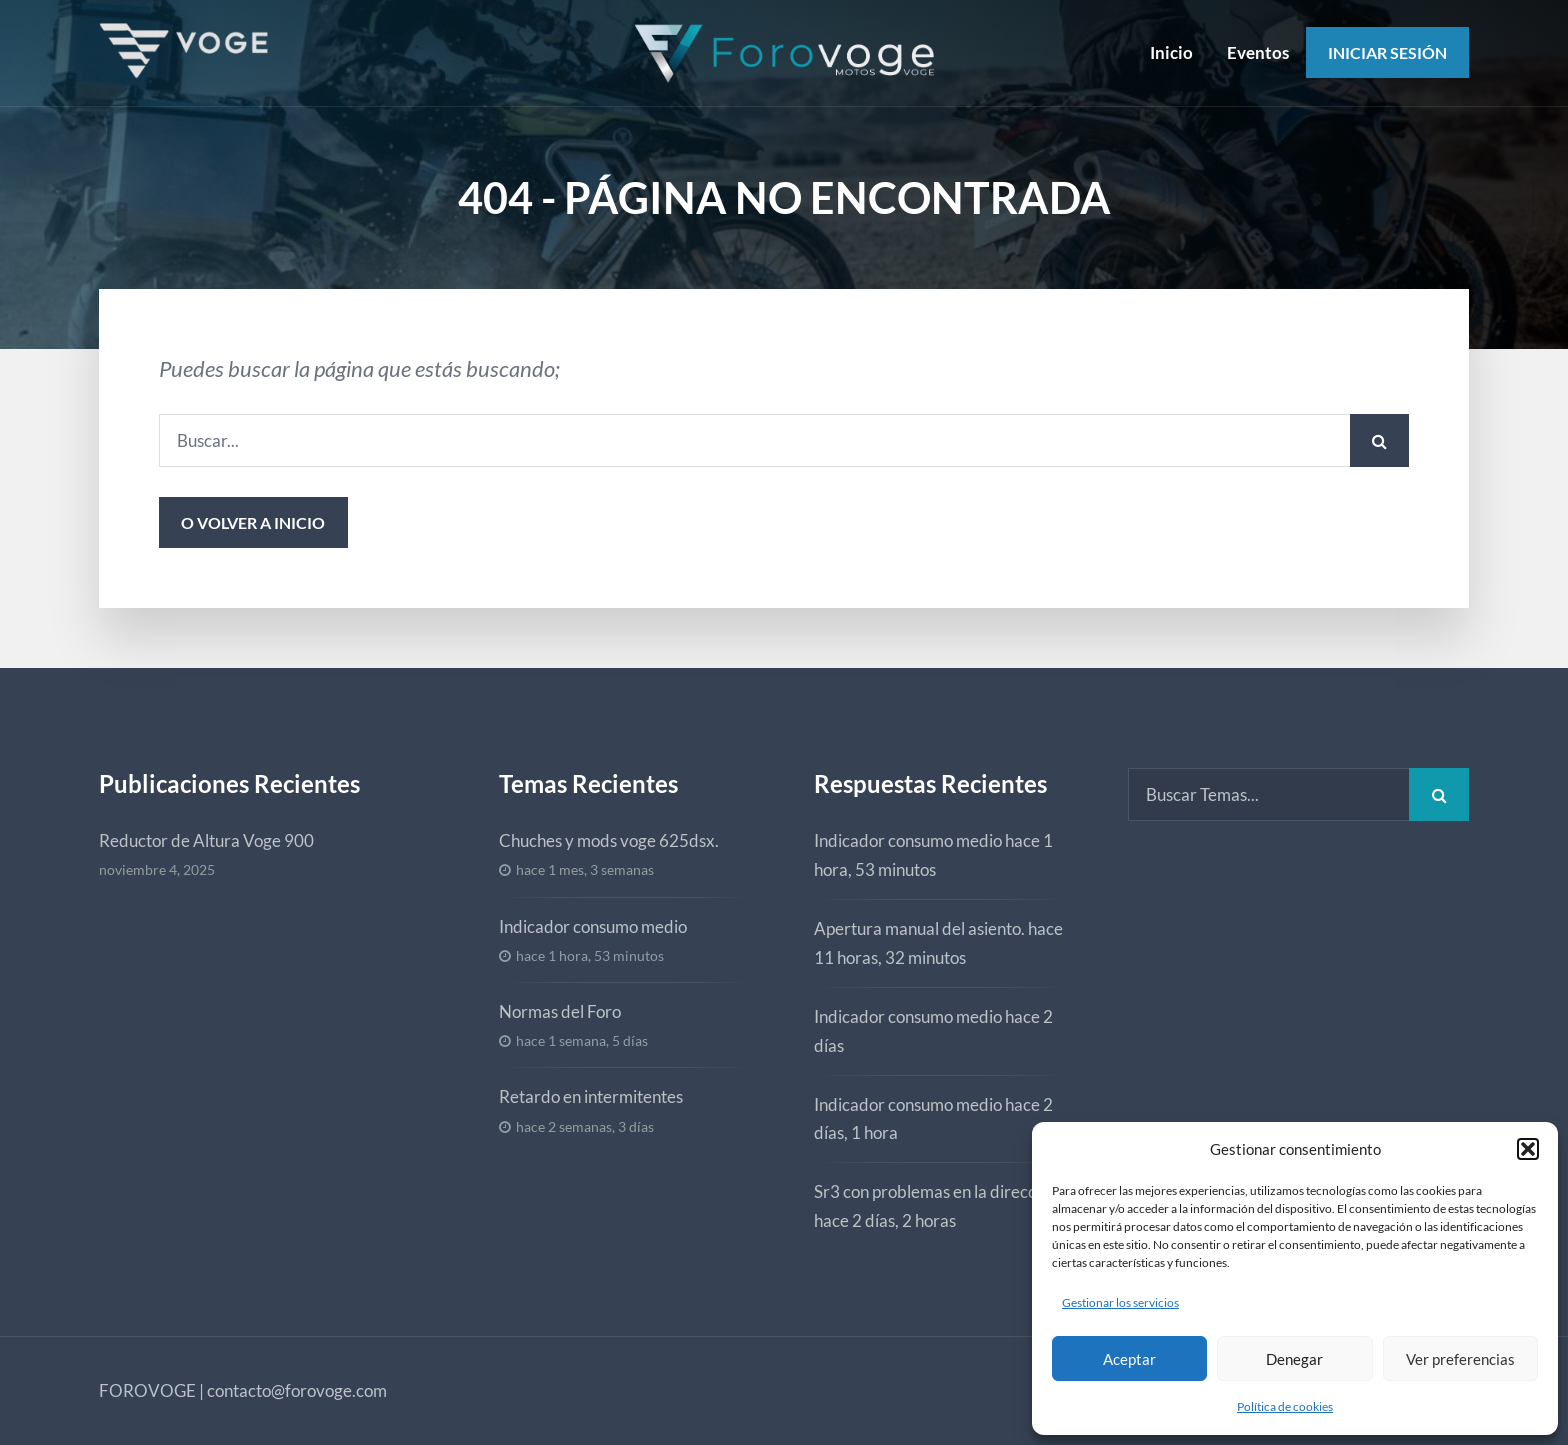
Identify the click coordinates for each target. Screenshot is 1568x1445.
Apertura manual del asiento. (919, 928)
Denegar (1294, 1359)
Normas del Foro (560, 1011)
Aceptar (1129, 1359)
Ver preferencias (1460, 1359)
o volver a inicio (253, 522)
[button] (1528, 1149)
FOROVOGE (147, 1390)
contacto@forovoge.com (297, 1390)
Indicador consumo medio (593, 926)
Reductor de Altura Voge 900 (206, 840)
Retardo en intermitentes (591, 1096)
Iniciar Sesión (1387, 52)
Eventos (1258, 52)
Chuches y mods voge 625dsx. (609, 840)
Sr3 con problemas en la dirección (936, 1191)
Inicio (1171, 52)
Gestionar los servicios (1120, 1302)
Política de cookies (1285, 1406)
